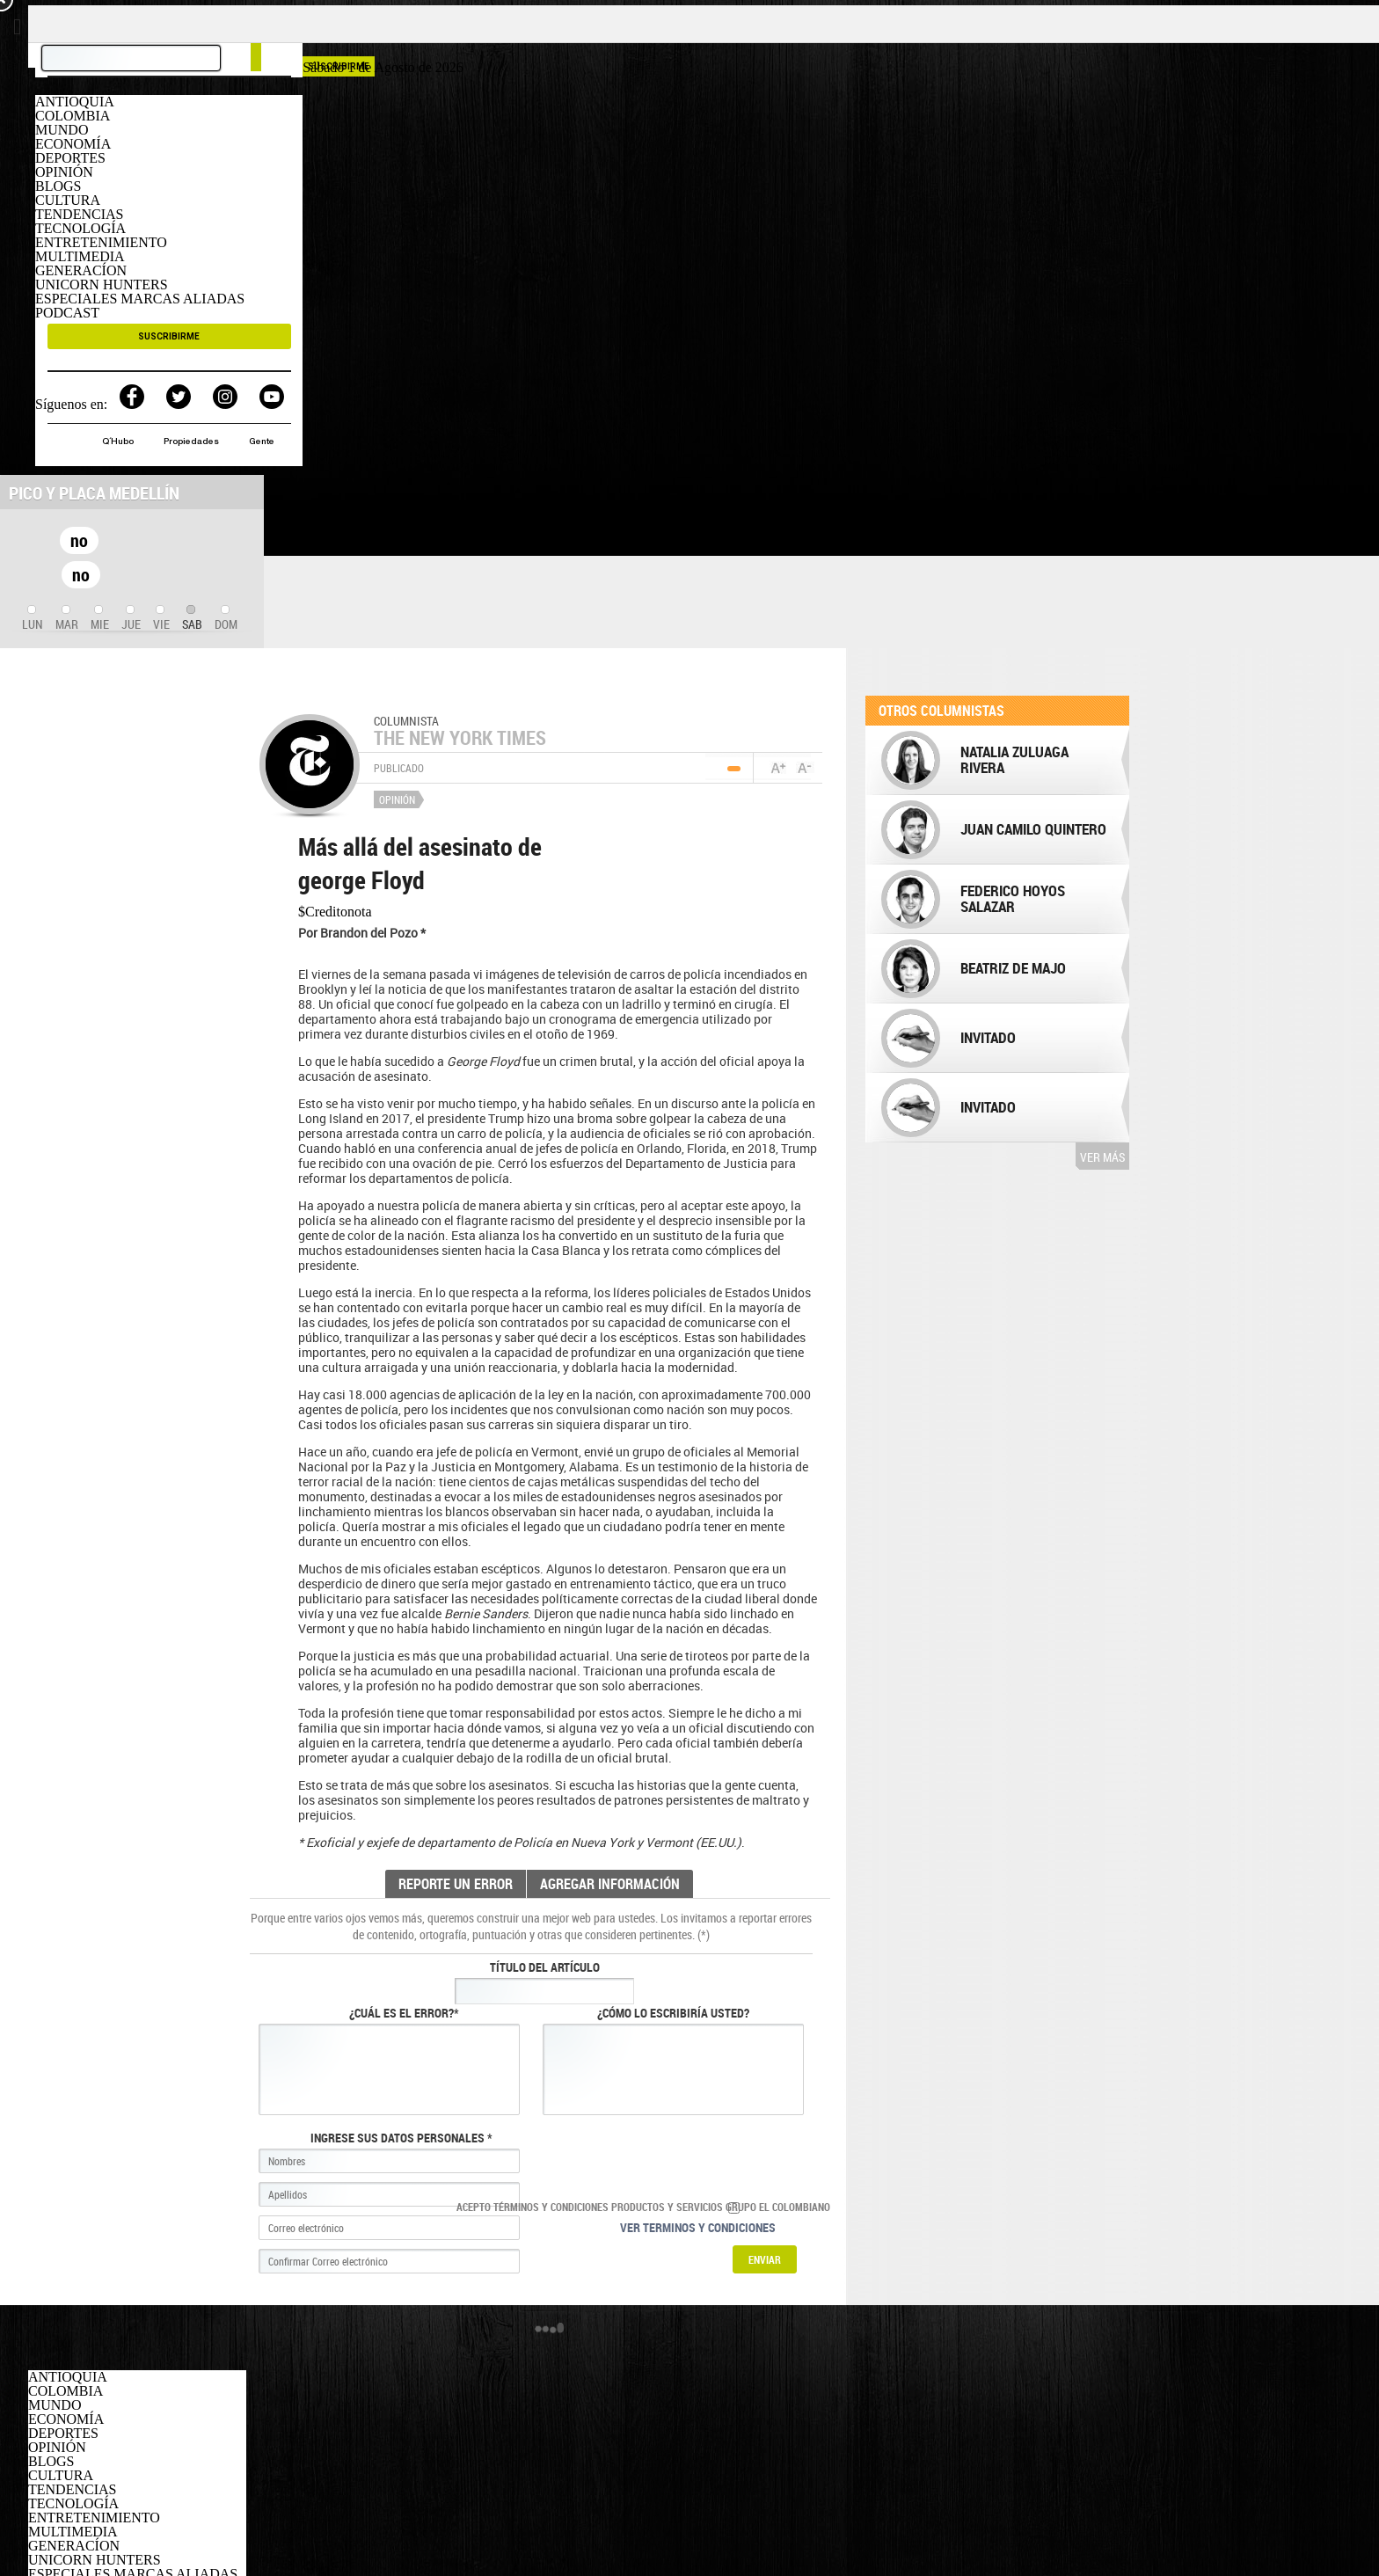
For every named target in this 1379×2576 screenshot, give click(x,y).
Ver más (1102, 1157)
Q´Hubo (119, 442)
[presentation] (32, 618)
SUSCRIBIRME (169, 336)
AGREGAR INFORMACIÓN (610, 1884)
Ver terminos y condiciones (698, 2227)
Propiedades (193, 442)
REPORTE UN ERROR (455, 1884)
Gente (261, 442)
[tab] (32, 618)
